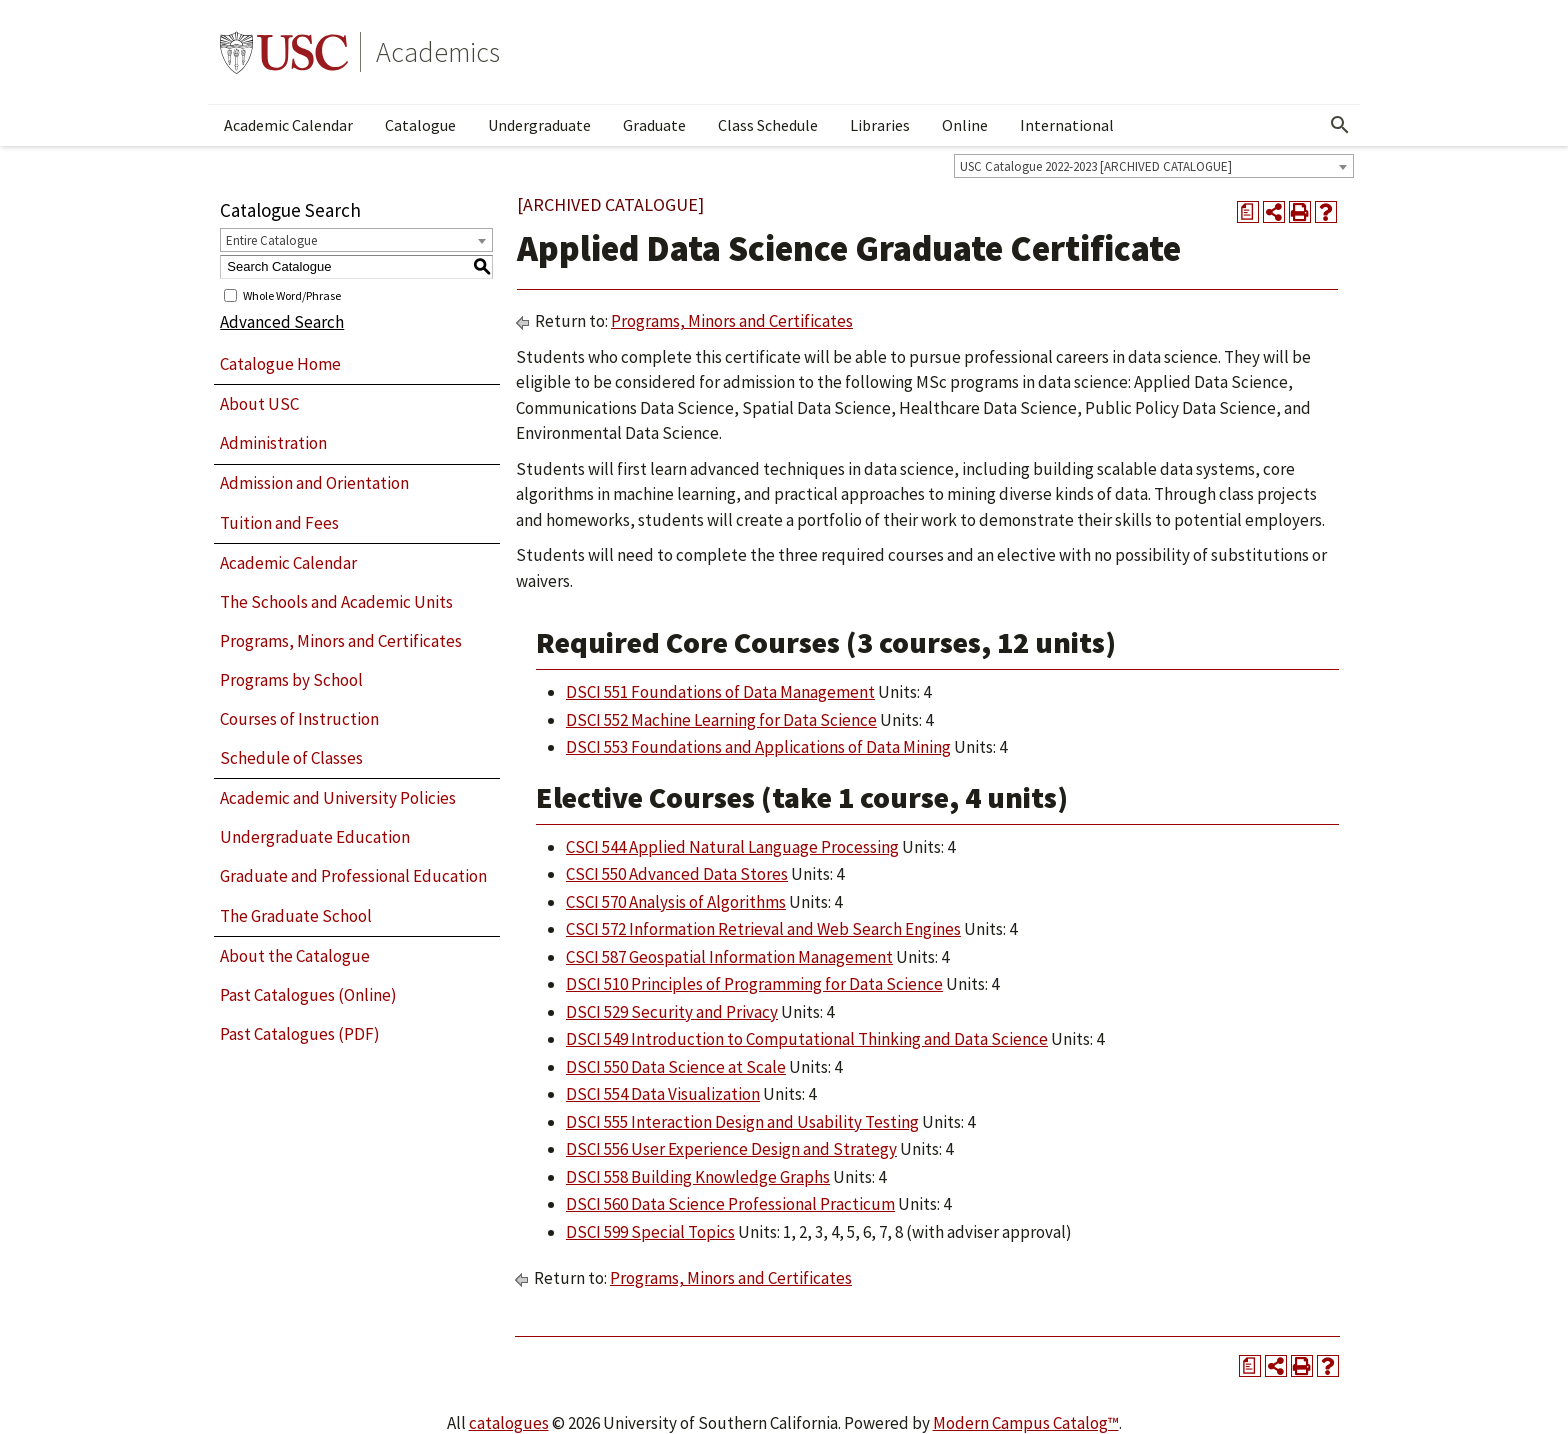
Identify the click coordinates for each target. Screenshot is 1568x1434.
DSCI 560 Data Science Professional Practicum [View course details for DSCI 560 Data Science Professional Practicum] (730, 1204)
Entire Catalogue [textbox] (271, 240)
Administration (273, 443)
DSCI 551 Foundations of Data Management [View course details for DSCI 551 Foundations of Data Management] (720, 692)
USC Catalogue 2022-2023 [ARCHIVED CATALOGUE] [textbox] (1096, 166)
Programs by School (291, 680)
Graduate (654, 125)
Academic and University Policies (338, 798)
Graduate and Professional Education (353, 876)
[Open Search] (1340, 125)
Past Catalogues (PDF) (300, 1034)
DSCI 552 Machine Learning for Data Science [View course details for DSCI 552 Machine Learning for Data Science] (721, 720)
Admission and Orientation (314, 483)
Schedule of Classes (291, 758)
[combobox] (1154, 166)
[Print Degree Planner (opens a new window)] (1248, 212)
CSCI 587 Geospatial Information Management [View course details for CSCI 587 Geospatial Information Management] (729, 957)
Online (965, 125)
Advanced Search (282, 322)
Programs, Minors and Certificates (341, 641)
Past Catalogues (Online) (308, 995)
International (1067, 125)
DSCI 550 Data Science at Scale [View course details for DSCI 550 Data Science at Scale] (676, 1067)
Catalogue (420, 125)
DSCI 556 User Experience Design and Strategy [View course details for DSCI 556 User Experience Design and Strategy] (731, 1149)
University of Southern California (284, 52)
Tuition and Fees (279, 523)
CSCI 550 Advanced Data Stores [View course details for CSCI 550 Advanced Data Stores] (677, 874)
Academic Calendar (288, 125)
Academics (438, 52)
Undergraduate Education (315, 837)
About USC (259, 404)
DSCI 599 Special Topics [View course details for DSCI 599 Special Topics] (650, 1232)
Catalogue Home (280, 364)
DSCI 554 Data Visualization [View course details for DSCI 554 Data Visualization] (663, 1094)
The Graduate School (296, 916)
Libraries (880, 125)
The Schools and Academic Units (336, 602)
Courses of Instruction (299, 719)
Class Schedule (768, 125)
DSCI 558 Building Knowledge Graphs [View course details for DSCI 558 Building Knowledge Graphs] (698, 1177)
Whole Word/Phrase (292, 294)
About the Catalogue (295, 956)
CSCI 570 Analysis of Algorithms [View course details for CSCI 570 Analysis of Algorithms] (676, 902)
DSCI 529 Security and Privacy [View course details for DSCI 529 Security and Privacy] (672, 1012)
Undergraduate (539, 125)
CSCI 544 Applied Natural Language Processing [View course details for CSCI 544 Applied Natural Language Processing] (732, 847)
